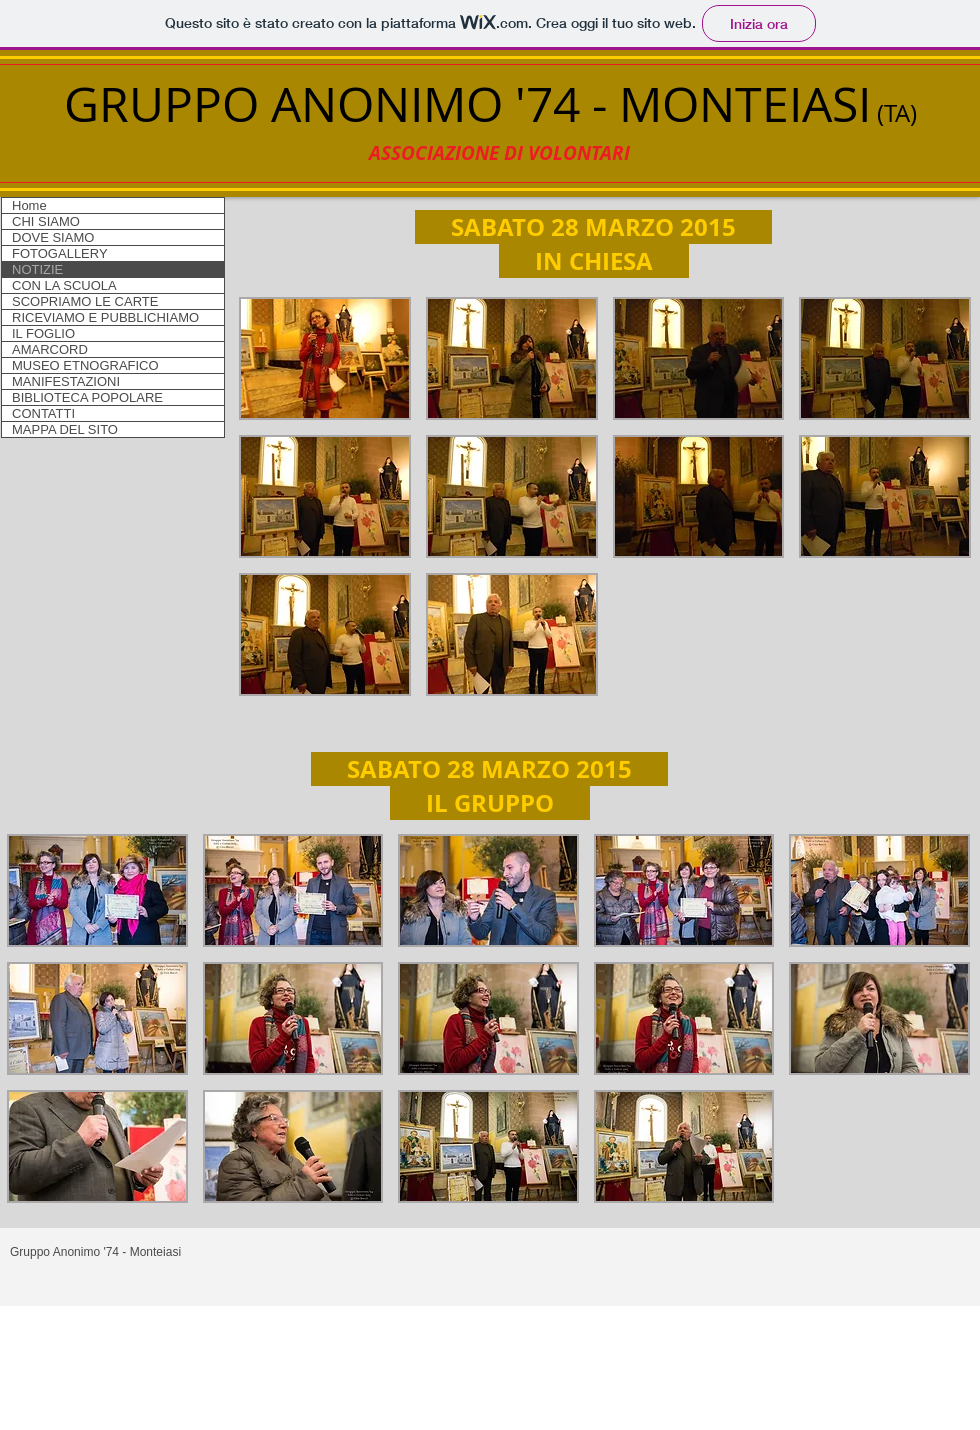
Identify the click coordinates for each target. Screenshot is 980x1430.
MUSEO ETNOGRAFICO (85, 365)
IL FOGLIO (43, 333)
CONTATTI (43, 413)
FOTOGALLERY (60, 253)
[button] (325, 358)
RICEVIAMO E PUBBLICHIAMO (105, 317)
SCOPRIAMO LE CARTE (85, 301)
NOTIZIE (37, 269)
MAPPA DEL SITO (65, 429)
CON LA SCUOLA (64, 285)
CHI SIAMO (46, 221)
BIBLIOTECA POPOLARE (87, 397)
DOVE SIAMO (53, 237)
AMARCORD (50, 349)
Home (29, 205)
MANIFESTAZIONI (66, 381)
